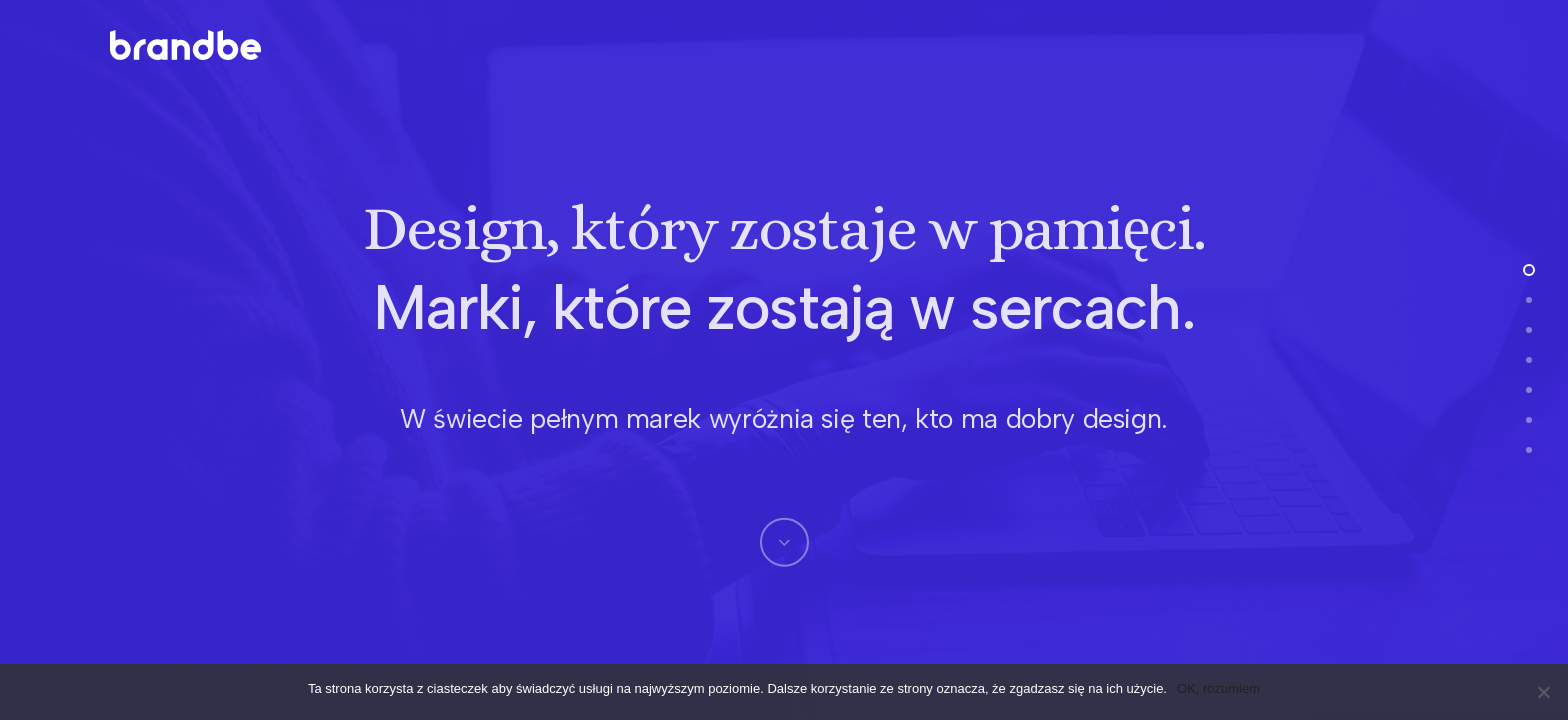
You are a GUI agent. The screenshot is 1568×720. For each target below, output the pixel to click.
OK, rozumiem (1218, 688)
